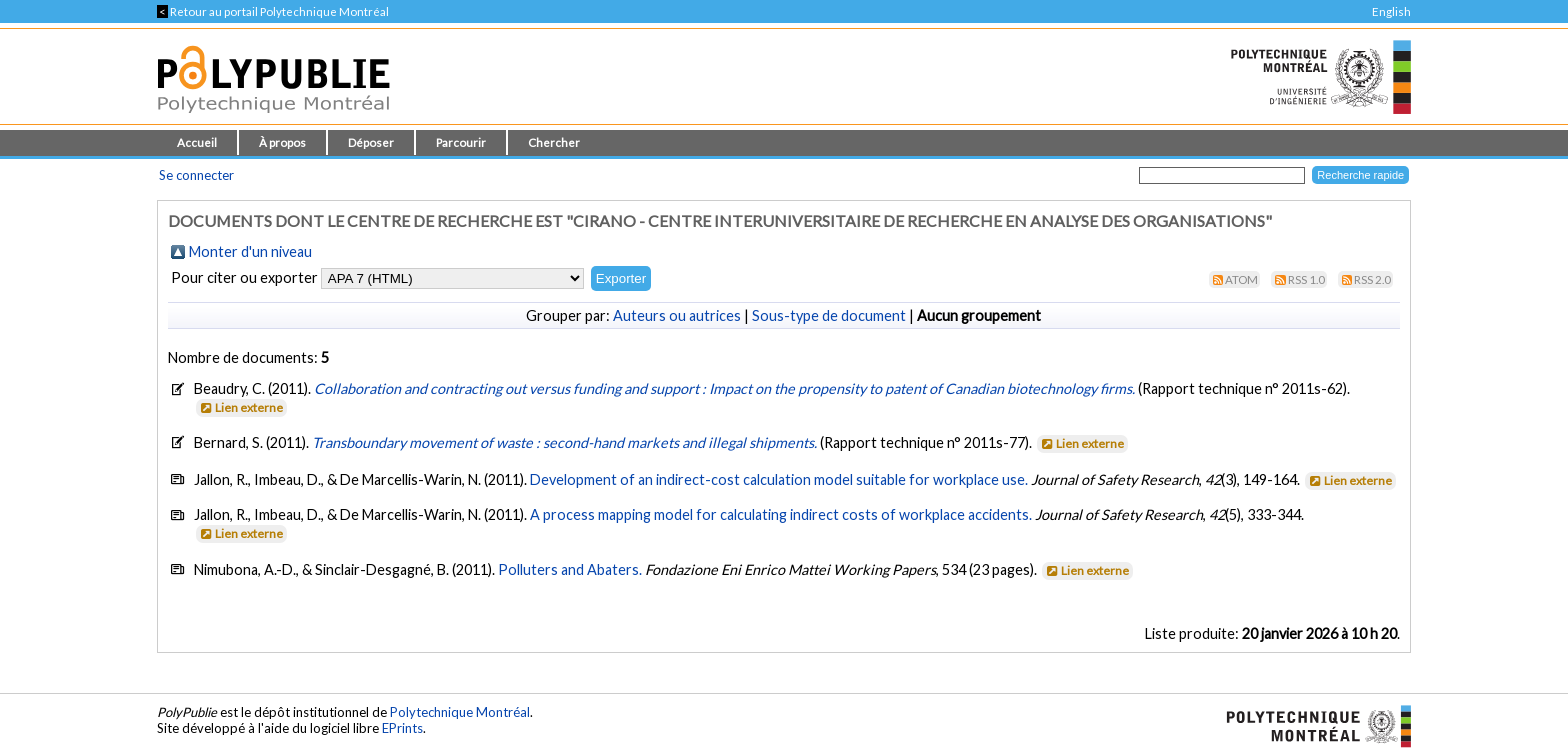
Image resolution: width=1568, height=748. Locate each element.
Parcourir (461, 142)
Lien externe (240, 407)
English (1391, 11)
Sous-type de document (829, 315)
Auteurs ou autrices (677, 315)
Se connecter (196, 175)
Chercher (554, 142)
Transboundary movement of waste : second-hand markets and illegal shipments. (566, 442)
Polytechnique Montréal (460, 712)
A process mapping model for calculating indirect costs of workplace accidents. (781, 514)
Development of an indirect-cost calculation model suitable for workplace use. (779, 479)
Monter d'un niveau (250, 251)
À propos (282, 142)
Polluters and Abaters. (570, 569)
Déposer (371, 142)
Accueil (197, 142)
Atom (1241, 279)
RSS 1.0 (1306, 279)
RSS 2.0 (1372, 279)
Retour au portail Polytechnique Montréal (273, 11)
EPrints (402, 728)
